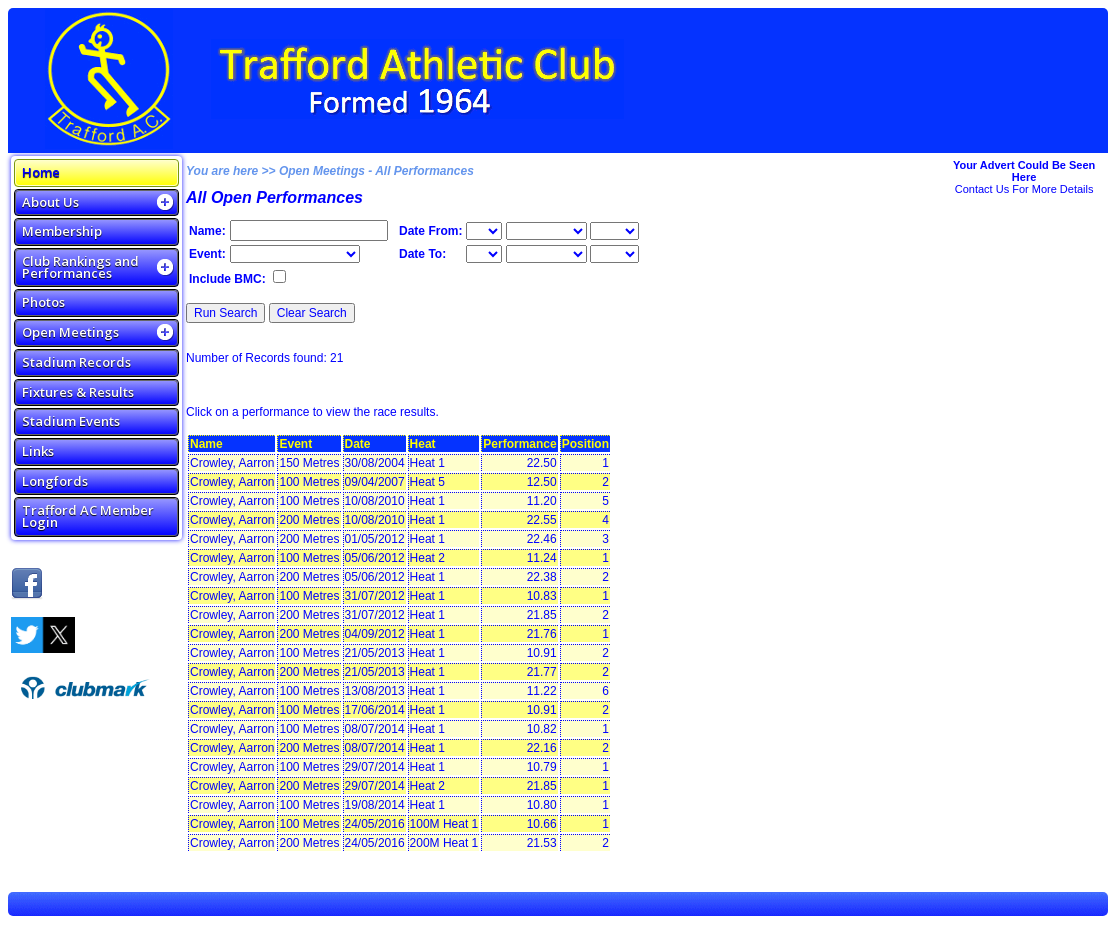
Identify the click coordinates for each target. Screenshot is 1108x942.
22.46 (542, 539)
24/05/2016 (375, 824)
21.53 (542, 843)
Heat (423, 444)
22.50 (542, 463)
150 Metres (309, 463)
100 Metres (309, 482)
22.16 (542, 748)
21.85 (542, 615)
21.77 (542, 672)
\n (546, 231)
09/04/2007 (375, 482)
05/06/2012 (375, 558)
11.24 (542, 558)
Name (206, 444)
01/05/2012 (375, 539)
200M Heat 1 (444, 843)
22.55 (542, 520)
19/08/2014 (375, 805)
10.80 (542, 805)
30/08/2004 (375, 463)
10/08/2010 (375, 501)
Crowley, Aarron (232, 463)
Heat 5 (427, 482)
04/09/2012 (375, 634)
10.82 (542, 729)
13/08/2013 (375, 691)
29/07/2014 (375, 767)
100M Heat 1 (444, 824)
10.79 (542, 767)
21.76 (542, 634)
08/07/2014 (375, 729)
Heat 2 (427, 558)
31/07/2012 (375, 596)
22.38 (542, 577)
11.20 (542, 501)
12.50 (542, 482)
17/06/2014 (375, 710)
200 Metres (309, 520)
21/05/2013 (375, 653)
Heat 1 (427, 463)
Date (358, 444)
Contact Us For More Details (1024, 189)
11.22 (542, 691)
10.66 (542, 824)
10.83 (542, 596)
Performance (519, 444)
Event (295, 444)
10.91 (542, 653)
